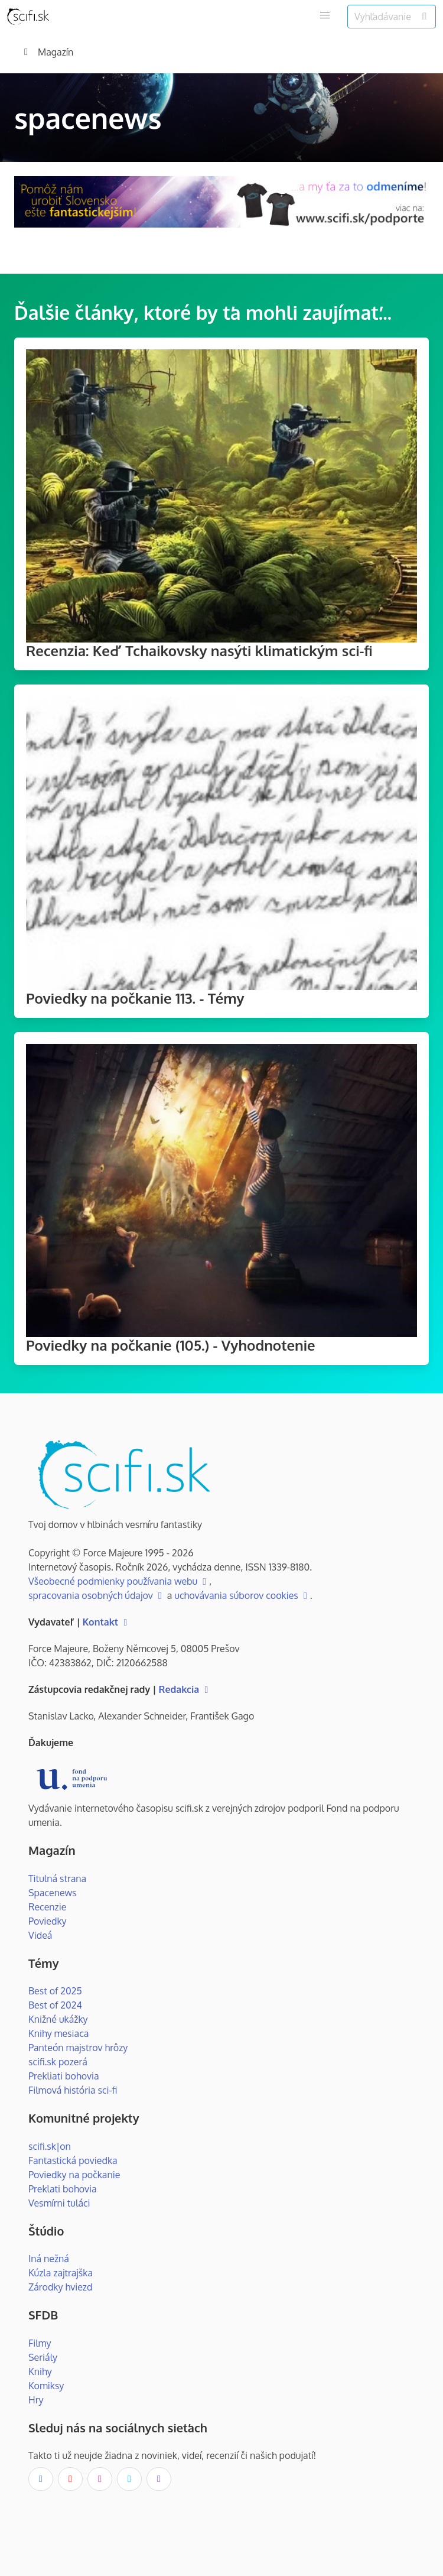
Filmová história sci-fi (72, 2090)
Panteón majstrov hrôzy (78, 2047)
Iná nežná (48, 2258)
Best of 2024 (55, 2005)
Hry (35, 2400)
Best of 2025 (55, 1991)
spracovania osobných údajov (96, 1595)
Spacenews (52, 1893)
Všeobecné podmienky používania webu (118, 1581)
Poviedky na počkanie (74, 2175)
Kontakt (107, 1622)
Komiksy (46, 2386)
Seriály (42, 2357)
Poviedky (47, 1921)
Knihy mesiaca (58, 2033)
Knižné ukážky (58, 2019)
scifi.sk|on (49, 2146)
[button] (325, 15)
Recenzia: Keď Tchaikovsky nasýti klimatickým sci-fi (199, 650)
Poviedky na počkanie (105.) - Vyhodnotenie (170, 1345)
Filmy (39, 2343)
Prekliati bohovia (63, 2076)
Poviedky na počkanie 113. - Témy (135, 998)
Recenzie (47, 1907)
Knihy (40, 2371)
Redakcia (185, 1689)
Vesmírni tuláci (59, 2203)
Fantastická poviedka (73, 2160)
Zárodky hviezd (60, 2287)
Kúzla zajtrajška (60, 2273)
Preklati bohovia (62, 2189)
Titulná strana (57, 1878)
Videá (40, 1935)
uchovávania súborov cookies (242, 1595)
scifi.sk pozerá (57, 2062)
